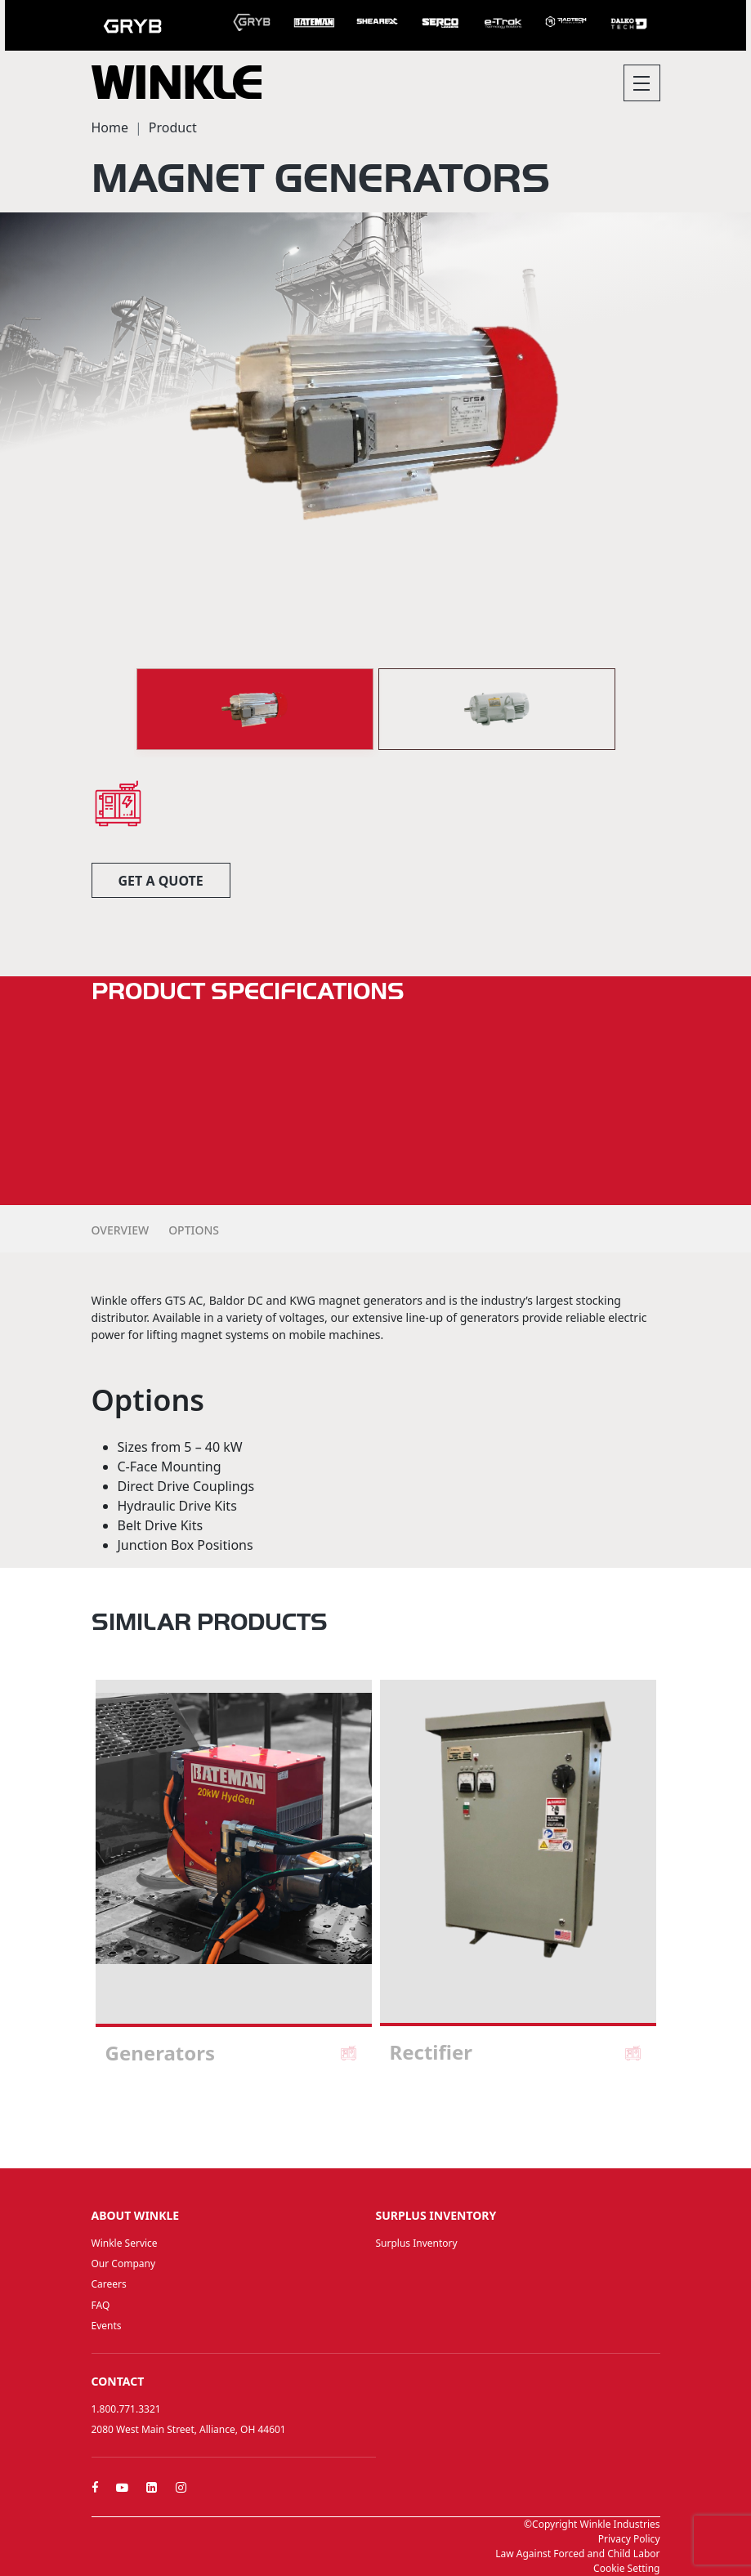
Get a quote (160, 881)
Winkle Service (125, 2243)
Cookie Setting (626, 2568)
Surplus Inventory (417, 2243)
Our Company (124, 2263)
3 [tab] (392, 2124)
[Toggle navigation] (642, 83)
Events (107, 2326)
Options (193, 1230)
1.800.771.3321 (126, 2409)
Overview (121, 1230)
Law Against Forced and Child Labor (577, 2553)
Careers (109, 2284)
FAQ (101, 2305)
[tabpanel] (234, 1879)
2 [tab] (376, 2124)
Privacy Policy (629, 2539)
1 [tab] (359, 2124)
